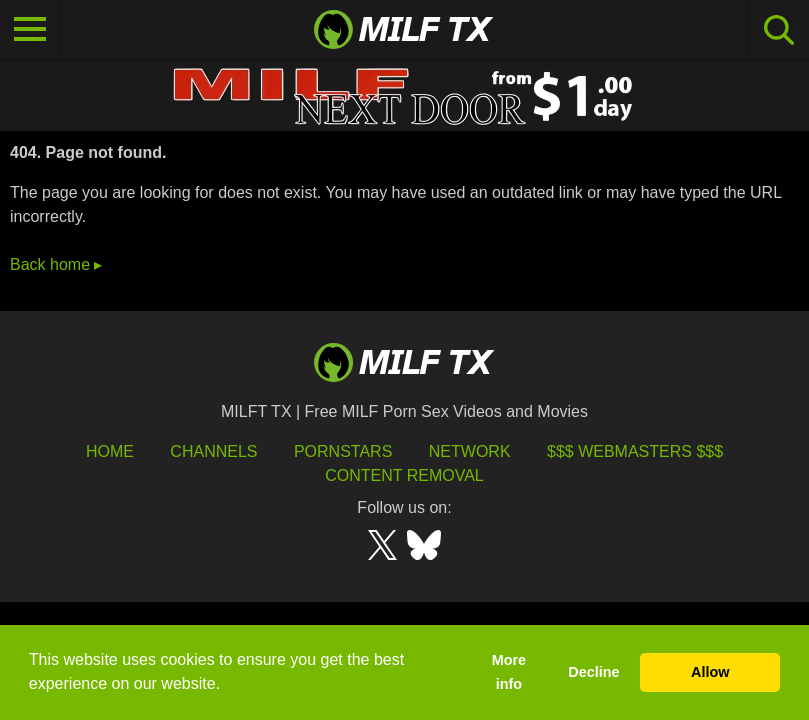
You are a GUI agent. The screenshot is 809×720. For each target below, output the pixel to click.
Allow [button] (710, 672)
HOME (110, 451)
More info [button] (509, 672)
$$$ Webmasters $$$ (635, 451)
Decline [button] (593, 672)
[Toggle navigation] (30, 30)
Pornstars (343, 451)
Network (470, 451)
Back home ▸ (56, 264)
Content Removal (404, 475)
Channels (213, 451)
